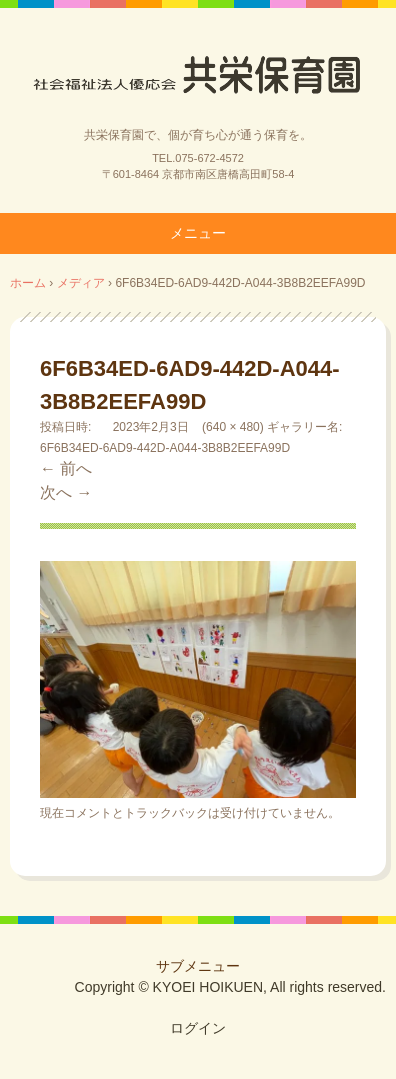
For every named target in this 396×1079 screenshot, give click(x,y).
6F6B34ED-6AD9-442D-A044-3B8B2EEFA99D (165, 448)
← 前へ (66, 468)
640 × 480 (233, 427)
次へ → (66, 492)
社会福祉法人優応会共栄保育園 (198, 73)
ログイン (198, 1028)
